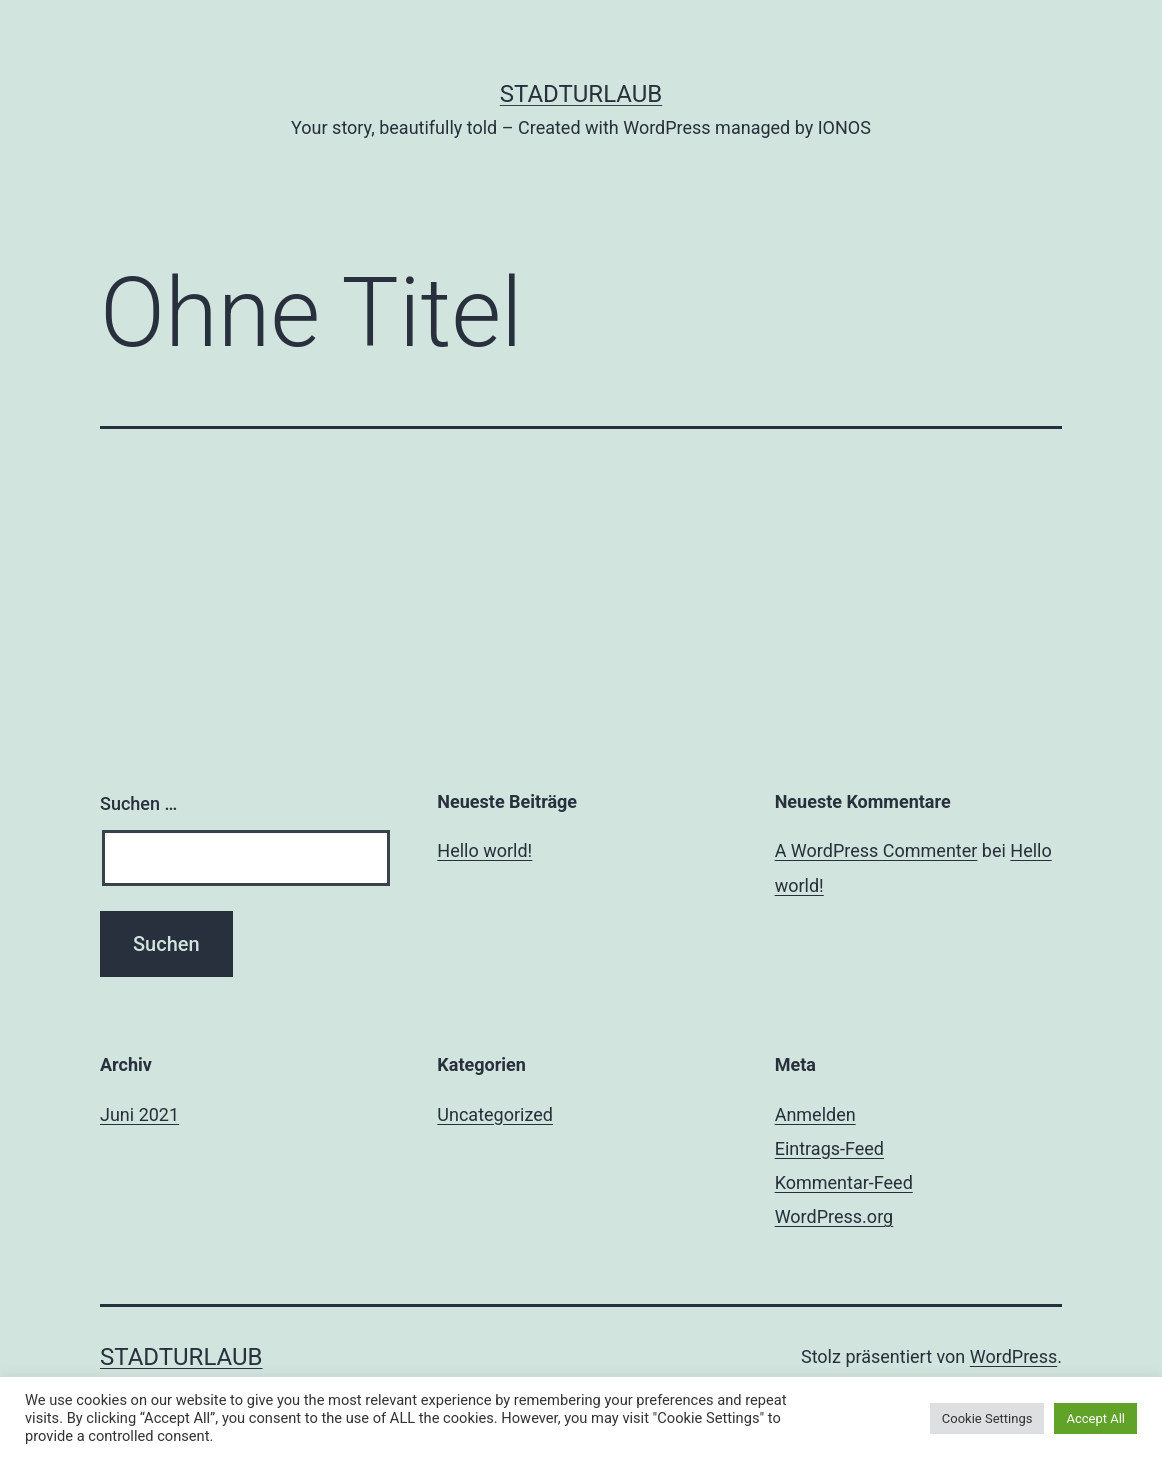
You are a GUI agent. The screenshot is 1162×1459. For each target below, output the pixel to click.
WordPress (1013, 1356)
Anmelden (815, 1114)
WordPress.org (834, 1216)
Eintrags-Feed (829, 1148)
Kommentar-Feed (844, 1182)
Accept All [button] (1095, 1418)
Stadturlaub (581, 94)
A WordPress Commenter (876, 850)
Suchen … (138, 803)
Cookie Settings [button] (987, 1418)
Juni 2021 (139, 1114)
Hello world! (484, 850)
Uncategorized (495, 1114)
